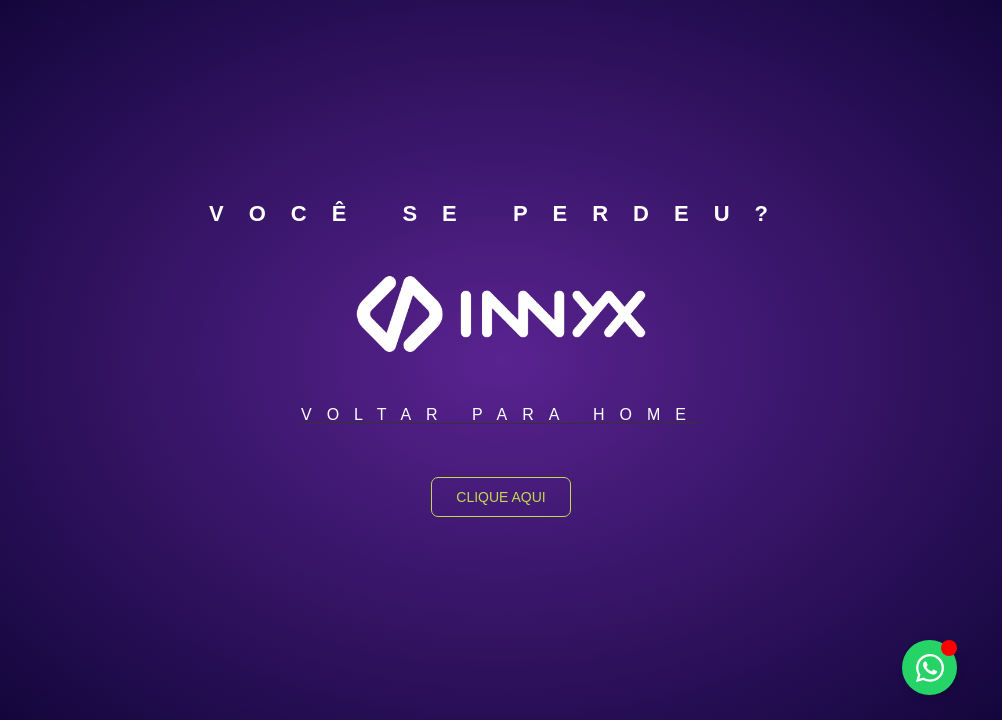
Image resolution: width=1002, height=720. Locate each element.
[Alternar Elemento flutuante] (929, 667)
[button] (501, 415)
